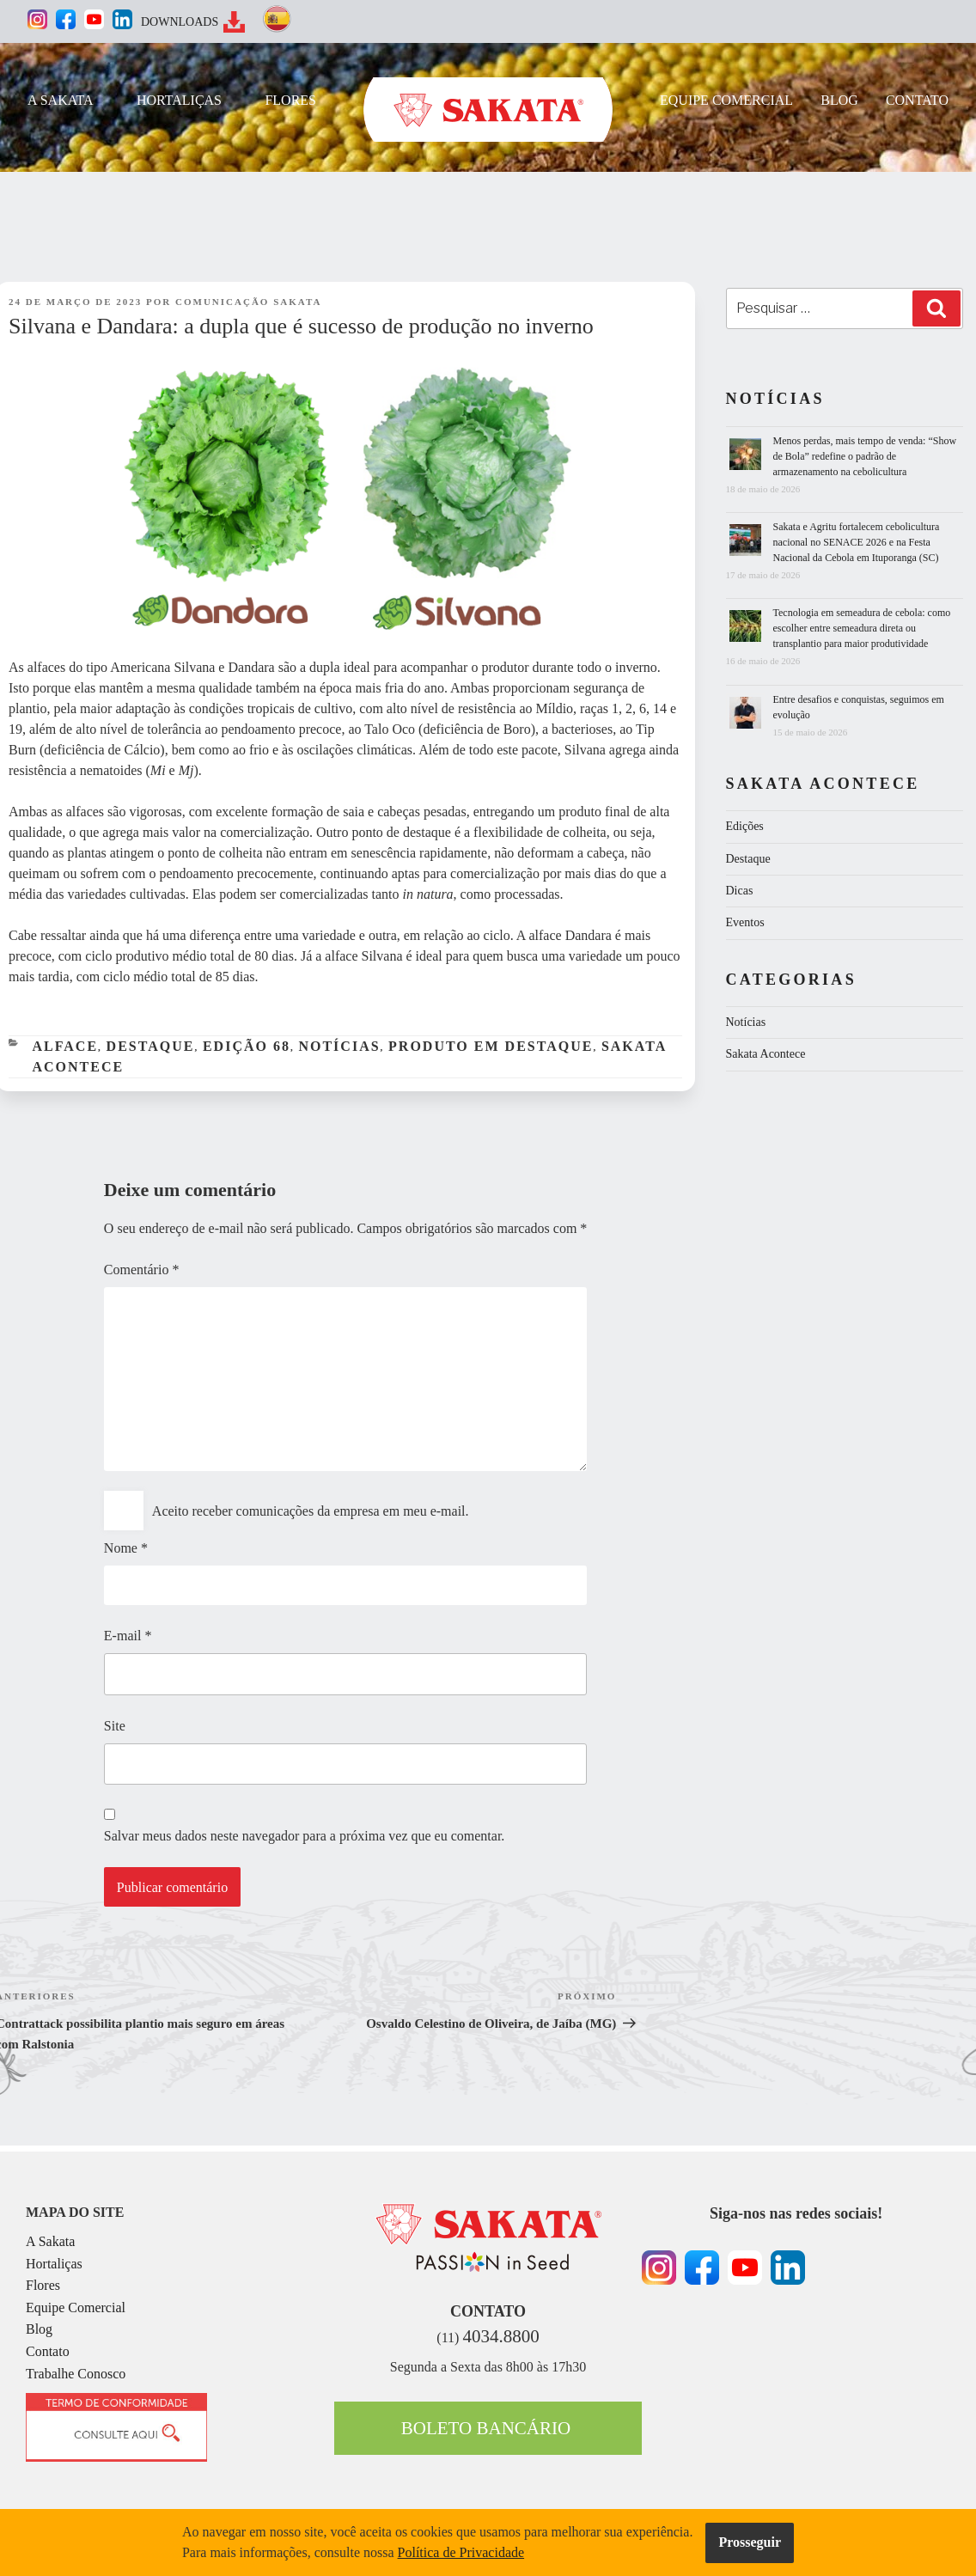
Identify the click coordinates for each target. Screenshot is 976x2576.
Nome (126, 1548)
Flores (43, 2285)
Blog (39, 2329)
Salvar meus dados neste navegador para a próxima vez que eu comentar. (304, 1835)
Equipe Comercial (75, 2307)
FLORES (290, 100)
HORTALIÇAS (179, 100)
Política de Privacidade (461, 2552)
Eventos (745, 922)
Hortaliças (54, 2263)
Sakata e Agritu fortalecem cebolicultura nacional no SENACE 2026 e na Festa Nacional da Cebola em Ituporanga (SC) (856, 542)
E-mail (128, 1635)
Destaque (151, 1046)
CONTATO (917, 100)
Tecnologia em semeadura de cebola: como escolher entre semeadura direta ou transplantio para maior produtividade (862, 628)
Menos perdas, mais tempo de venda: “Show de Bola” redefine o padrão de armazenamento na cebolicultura (865, 456)
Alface (66, 1046)
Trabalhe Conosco (75, 2373)
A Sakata (50, 2241)
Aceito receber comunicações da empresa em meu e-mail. (310, 1511)
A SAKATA (60, 100)
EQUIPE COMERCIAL (726, 100)
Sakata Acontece (766, 1053)
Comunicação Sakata (248, 301)
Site (114, 1725)
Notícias (339, 1046)
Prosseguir (749, 2542)
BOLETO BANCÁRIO (485, 2428)
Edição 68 (246, 1046)
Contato (48, 2351)
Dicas (739, 890)
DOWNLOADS (179, 21)
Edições (745, 826)
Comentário (142, 1269)
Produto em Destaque (490, 1046)
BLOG (839, 100)
